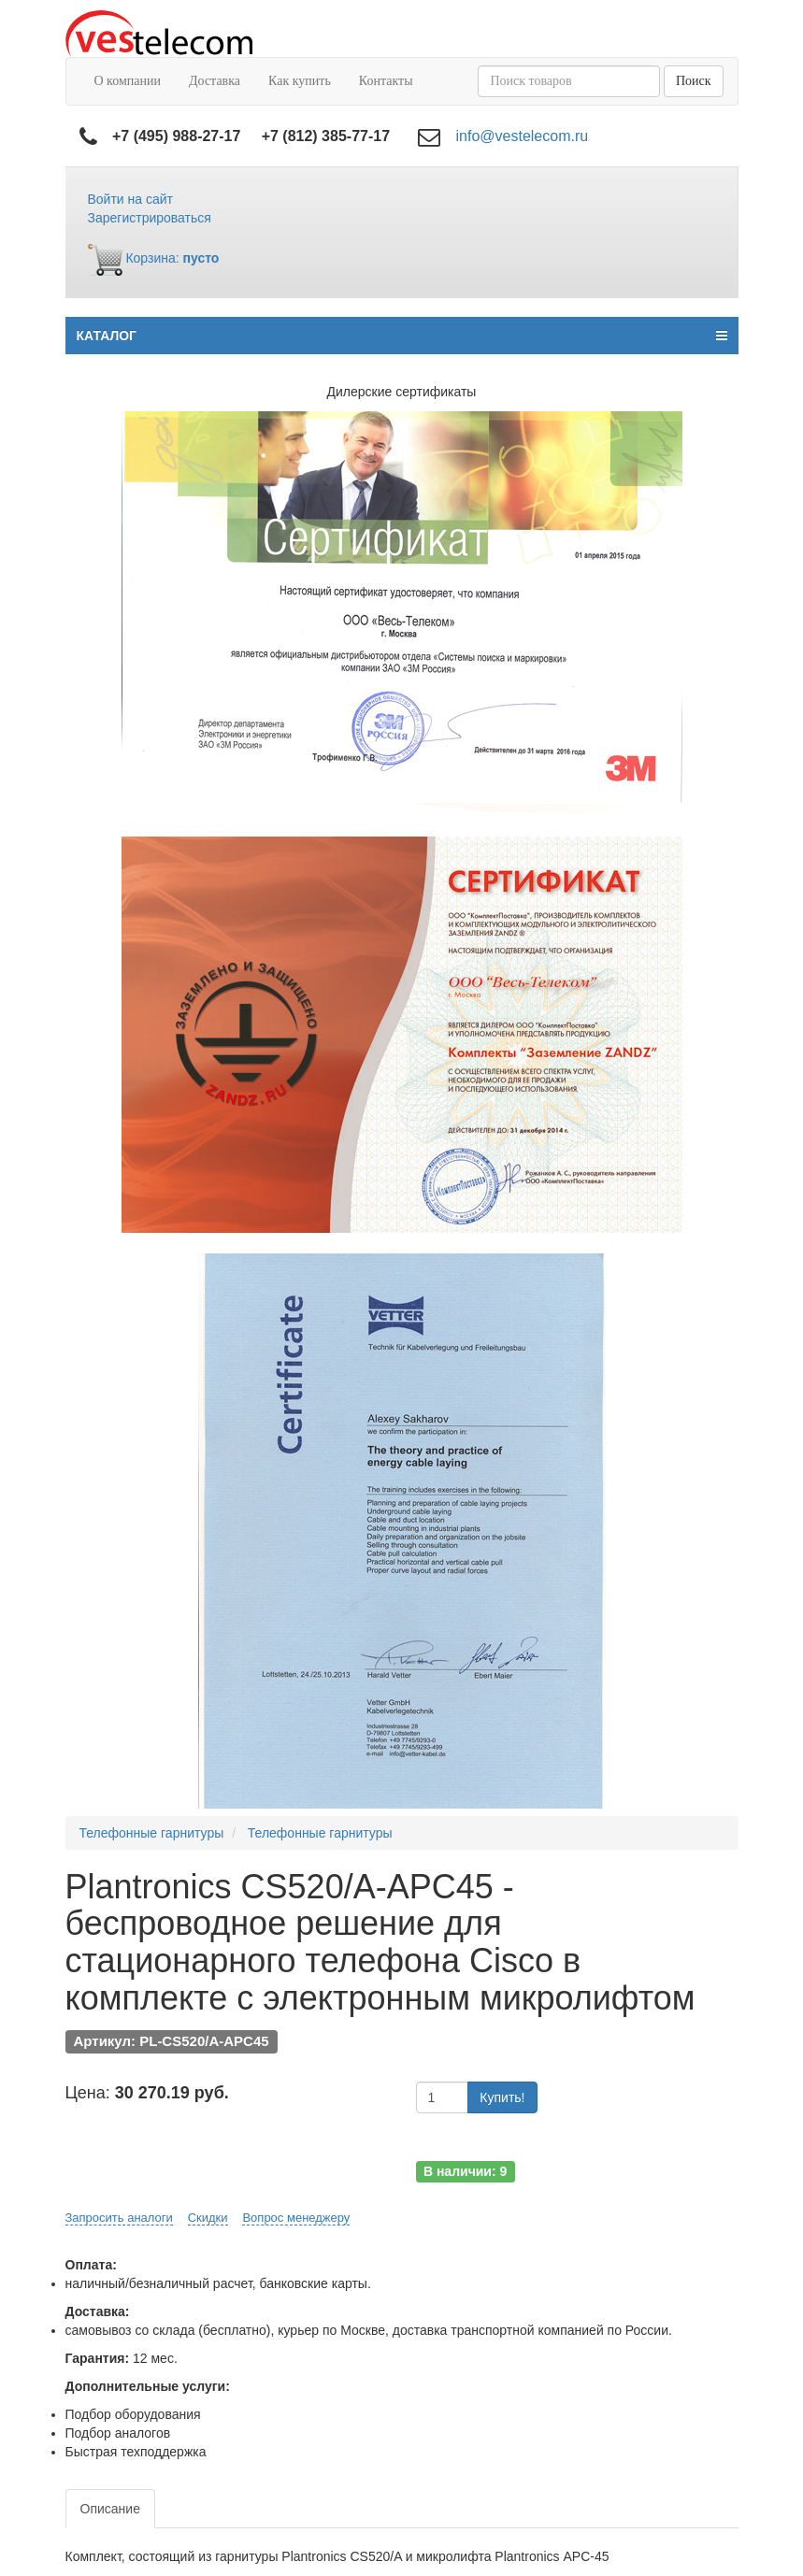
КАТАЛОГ (402, 335)
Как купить (299, 81)
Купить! (502, 2097)
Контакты (386, 81)
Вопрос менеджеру (296, 2218)
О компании (127, 81)
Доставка (214, 81)
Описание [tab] (110, 2508)
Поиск (693, 81)
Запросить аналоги (119, 2218)
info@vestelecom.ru (522, 136)
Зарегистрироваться (149, 217)
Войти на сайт (131, 199)
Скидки (208, 2218)
